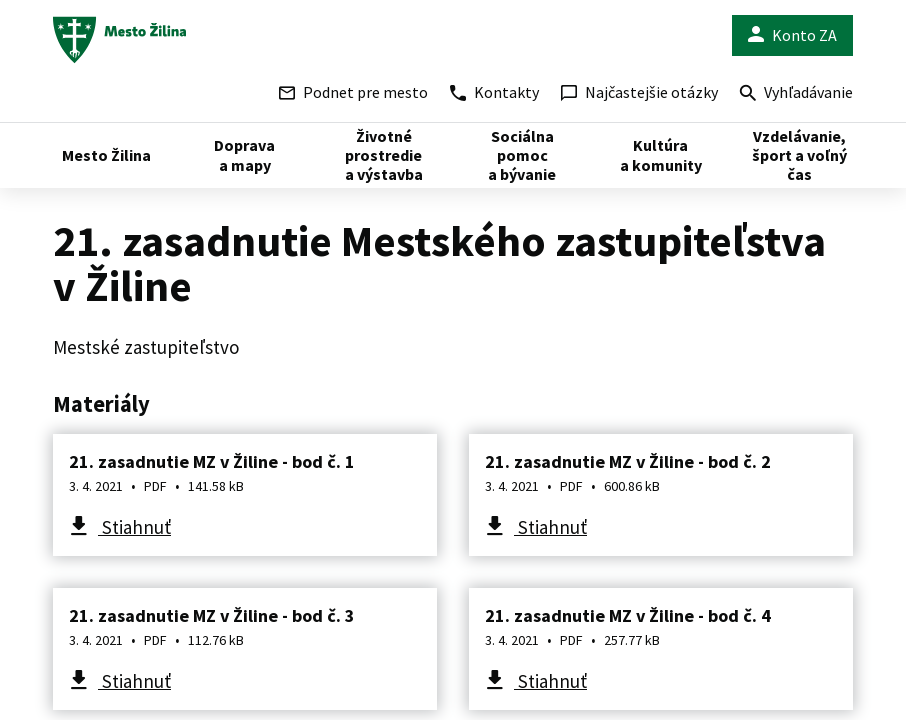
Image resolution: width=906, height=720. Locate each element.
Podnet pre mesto (353, 92)
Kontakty (494, 92)
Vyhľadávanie (796, 94)
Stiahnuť (134, 527)
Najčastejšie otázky (639, 92)
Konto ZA (792, 35)
